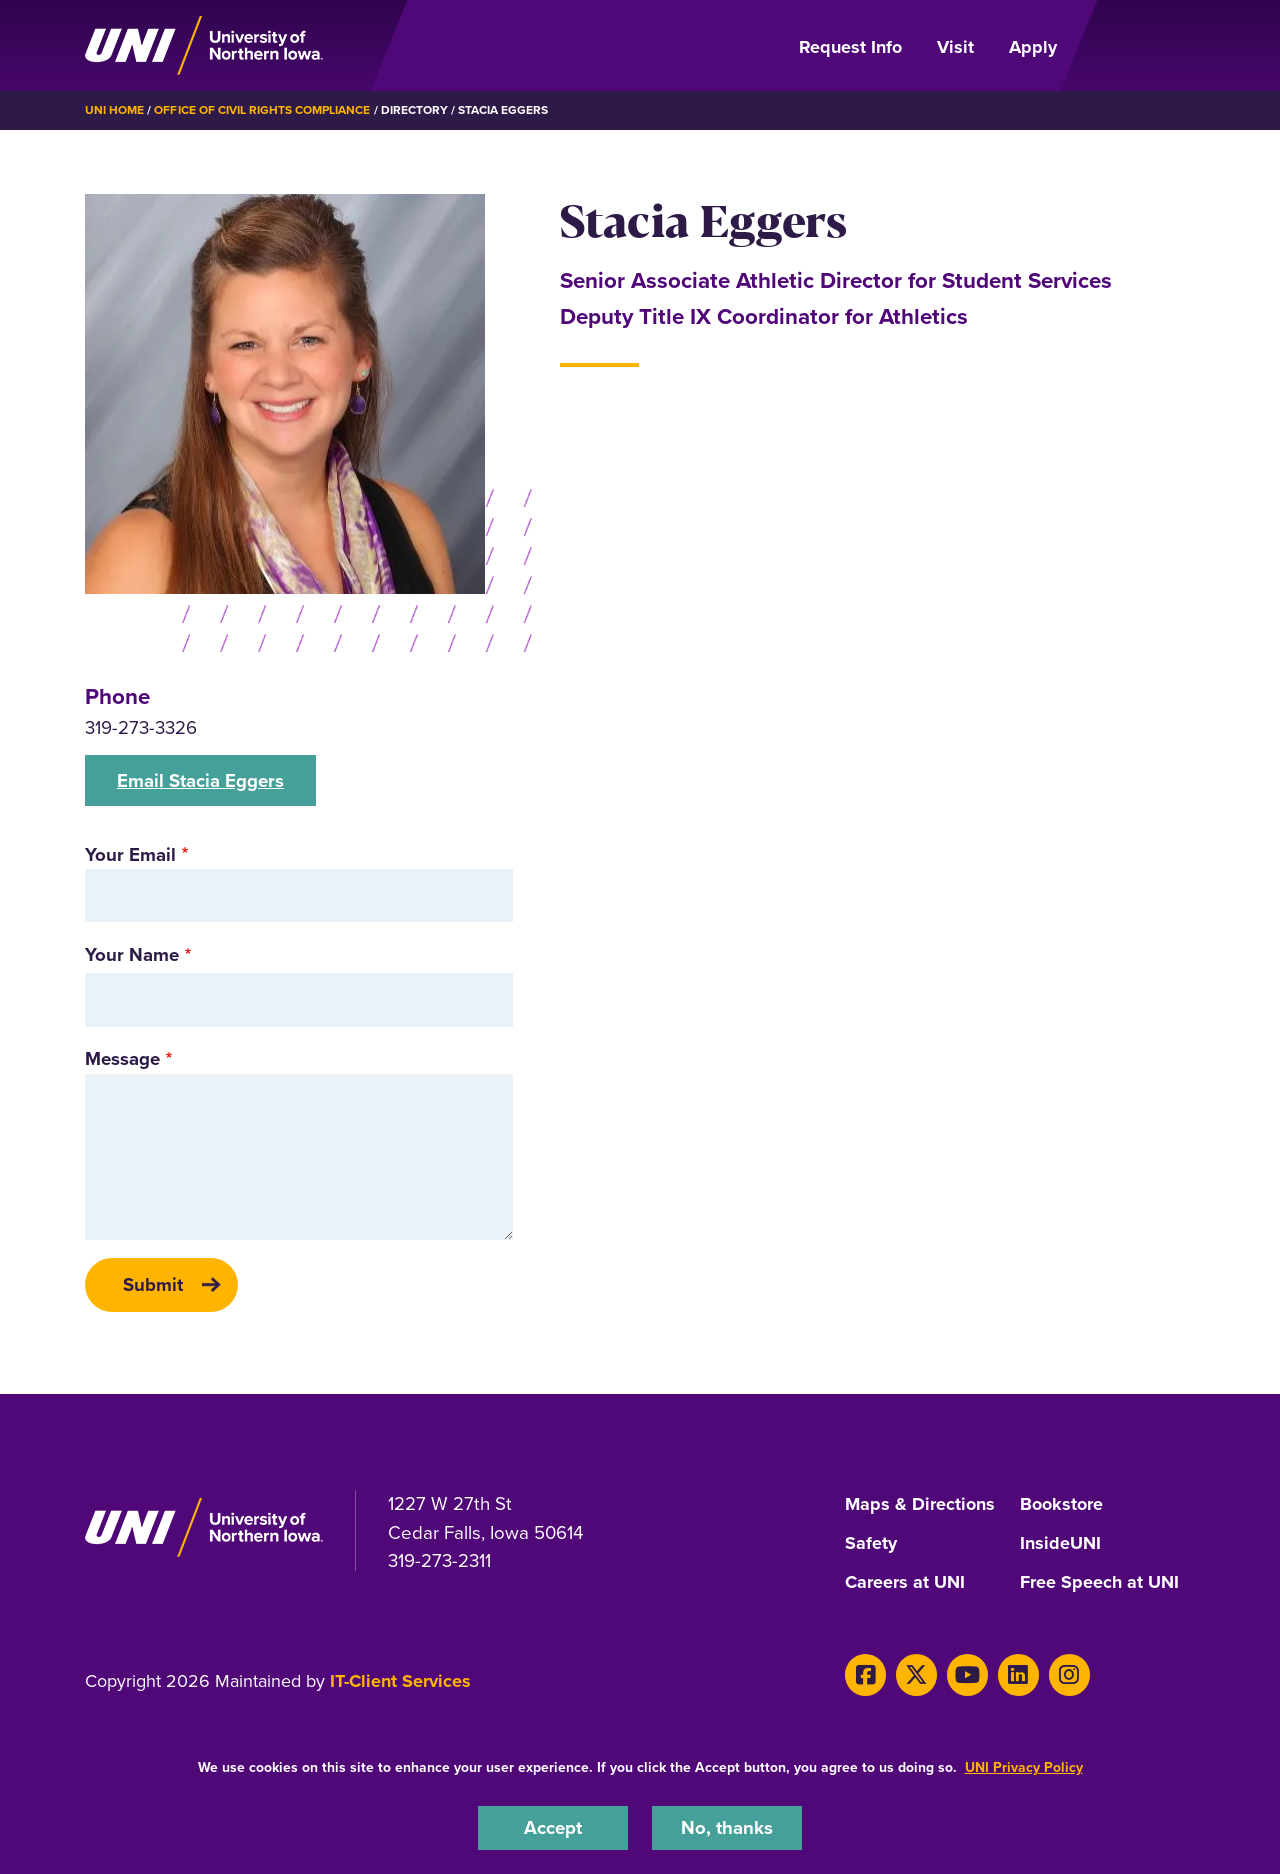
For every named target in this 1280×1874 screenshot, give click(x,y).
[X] (916, 1671)
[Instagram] (1067, 1671)
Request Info (850, 47)
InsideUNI (1060, 1543)
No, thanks (727, 1827)
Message (122, 1058)
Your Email (130, 853)
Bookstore (1061, 1505)
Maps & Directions (920, 1505)
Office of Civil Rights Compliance (262, 110)
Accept (553, 1827)
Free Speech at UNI (1099, 1581)
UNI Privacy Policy (1024, 1767)
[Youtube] (966, 1671)
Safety (871, 1543)
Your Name (132, 953)
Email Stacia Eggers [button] (200, 779)
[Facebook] (865, 1671)
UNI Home (114, 110)
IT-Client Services (400, 1678)
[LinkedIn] (1017, 1671)
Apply (1033, 47)
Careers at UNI (905, 1581)
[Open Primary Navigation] (1138, 46)
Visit (955, 47)
